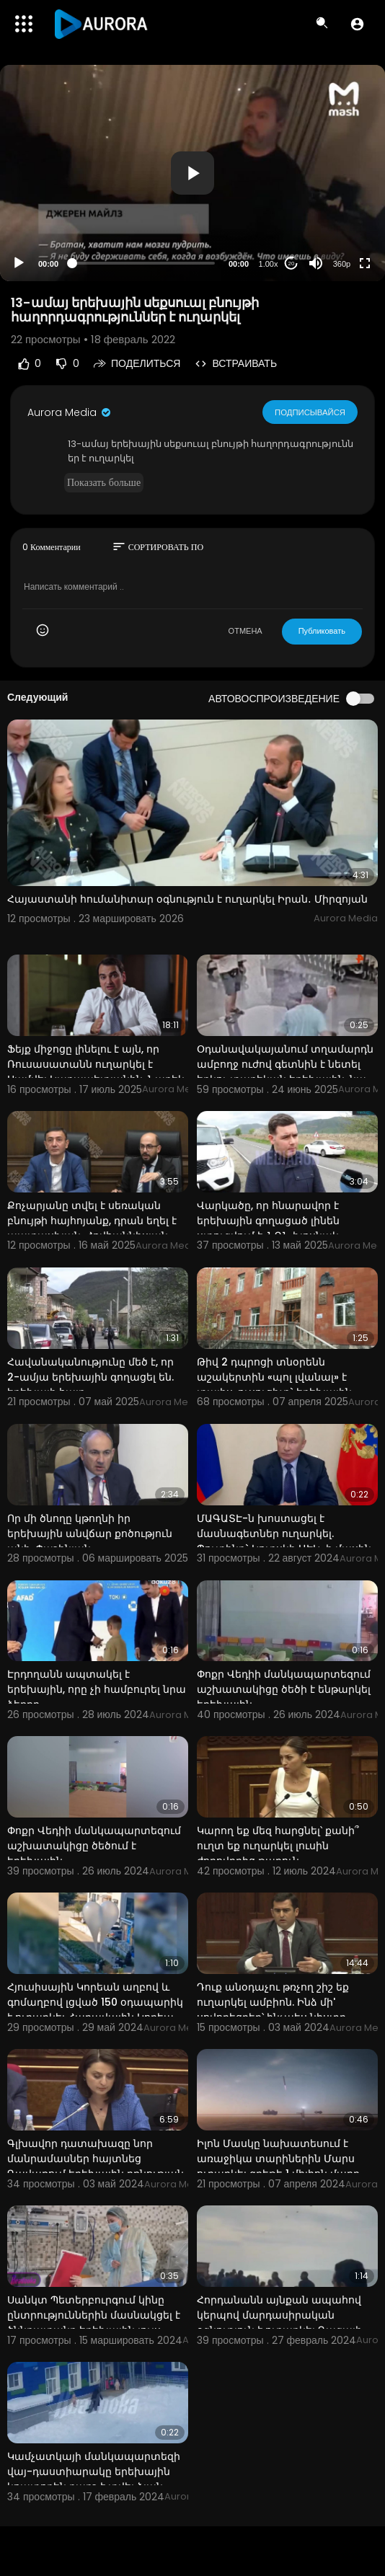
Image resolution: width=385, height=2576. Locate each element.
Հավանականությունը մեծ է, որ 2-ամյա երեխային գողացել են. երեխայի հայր (90, 1377)
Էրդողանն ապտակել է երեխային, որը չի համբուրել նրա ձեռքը (96, 1689)
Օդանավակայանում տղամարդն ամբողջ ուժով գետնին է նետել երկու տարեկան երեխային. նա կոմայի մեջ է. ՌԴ (285, 1072)
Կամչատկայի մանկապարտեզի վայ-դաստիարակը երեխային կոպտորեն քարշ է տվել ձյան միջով (93, 2479)
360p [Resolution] (341, 264)
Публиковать (321, 631)
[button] (357, 24)
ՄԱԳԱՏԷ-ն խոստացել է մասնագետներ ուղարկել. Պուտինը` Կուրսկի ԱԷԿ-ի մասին (284, 1533)
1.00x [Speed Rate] (268, 264)
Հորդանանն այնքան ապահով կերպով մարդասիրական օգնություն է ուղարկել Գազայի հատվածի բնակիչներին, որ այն (283, 2323)
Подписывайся (310, 411)
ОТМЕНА (245, 631)
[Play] (19, 263)
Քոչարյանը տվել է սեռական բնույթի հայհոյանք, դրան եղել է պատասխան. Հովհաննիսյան (92, 1220)
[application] (192, 173)
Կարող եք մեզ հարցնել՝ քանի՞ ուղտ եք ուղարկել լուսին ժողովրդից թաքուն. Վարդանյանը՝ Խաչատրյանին (278, 1853)
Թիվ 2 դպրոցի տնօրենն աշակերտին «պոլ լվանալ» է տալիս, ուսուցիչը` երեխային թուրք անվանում (274, 1385)
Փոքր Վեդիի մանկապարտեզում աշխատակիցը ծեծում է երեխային (94, 1845)
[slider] (143, 263)
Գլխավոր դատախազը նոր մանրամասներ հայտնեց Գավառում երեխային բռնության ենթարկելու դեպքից (95, 2166)
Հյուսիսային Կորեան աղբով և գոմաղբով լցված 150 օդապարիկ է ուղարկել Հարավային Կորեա (95, 2002)
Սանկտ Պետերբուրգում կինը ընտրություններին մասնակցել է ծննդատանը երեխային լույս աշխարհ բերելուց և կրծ (93, 2323)
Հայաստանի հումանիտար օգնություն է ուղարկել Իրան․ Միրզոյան (187, 899)
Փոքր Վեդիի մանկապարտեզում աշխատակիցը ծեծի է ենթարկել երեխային (284, 1689)
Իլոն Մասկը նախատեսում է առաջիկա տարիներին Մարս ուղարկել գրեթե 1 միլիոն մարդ (278, 2158)
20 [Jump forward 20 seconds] (291, 263)
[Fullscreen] (365, 263)
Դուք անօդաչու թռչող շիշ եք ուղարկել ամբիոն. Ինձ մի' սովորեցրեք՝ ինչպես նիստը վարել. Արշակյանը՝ (273, 2010)
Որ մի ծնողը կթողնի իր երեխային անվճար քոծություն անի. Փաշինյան (89, 1533)
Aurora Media (69, 412)
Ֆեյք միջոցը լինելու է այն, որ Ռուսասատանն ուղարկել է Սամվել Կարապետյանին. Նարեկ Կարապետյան (96, 1072)
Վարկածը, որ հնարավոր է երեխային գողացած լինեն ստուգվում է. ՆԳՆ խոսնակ (268, 1220)
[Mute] (316, 263)
